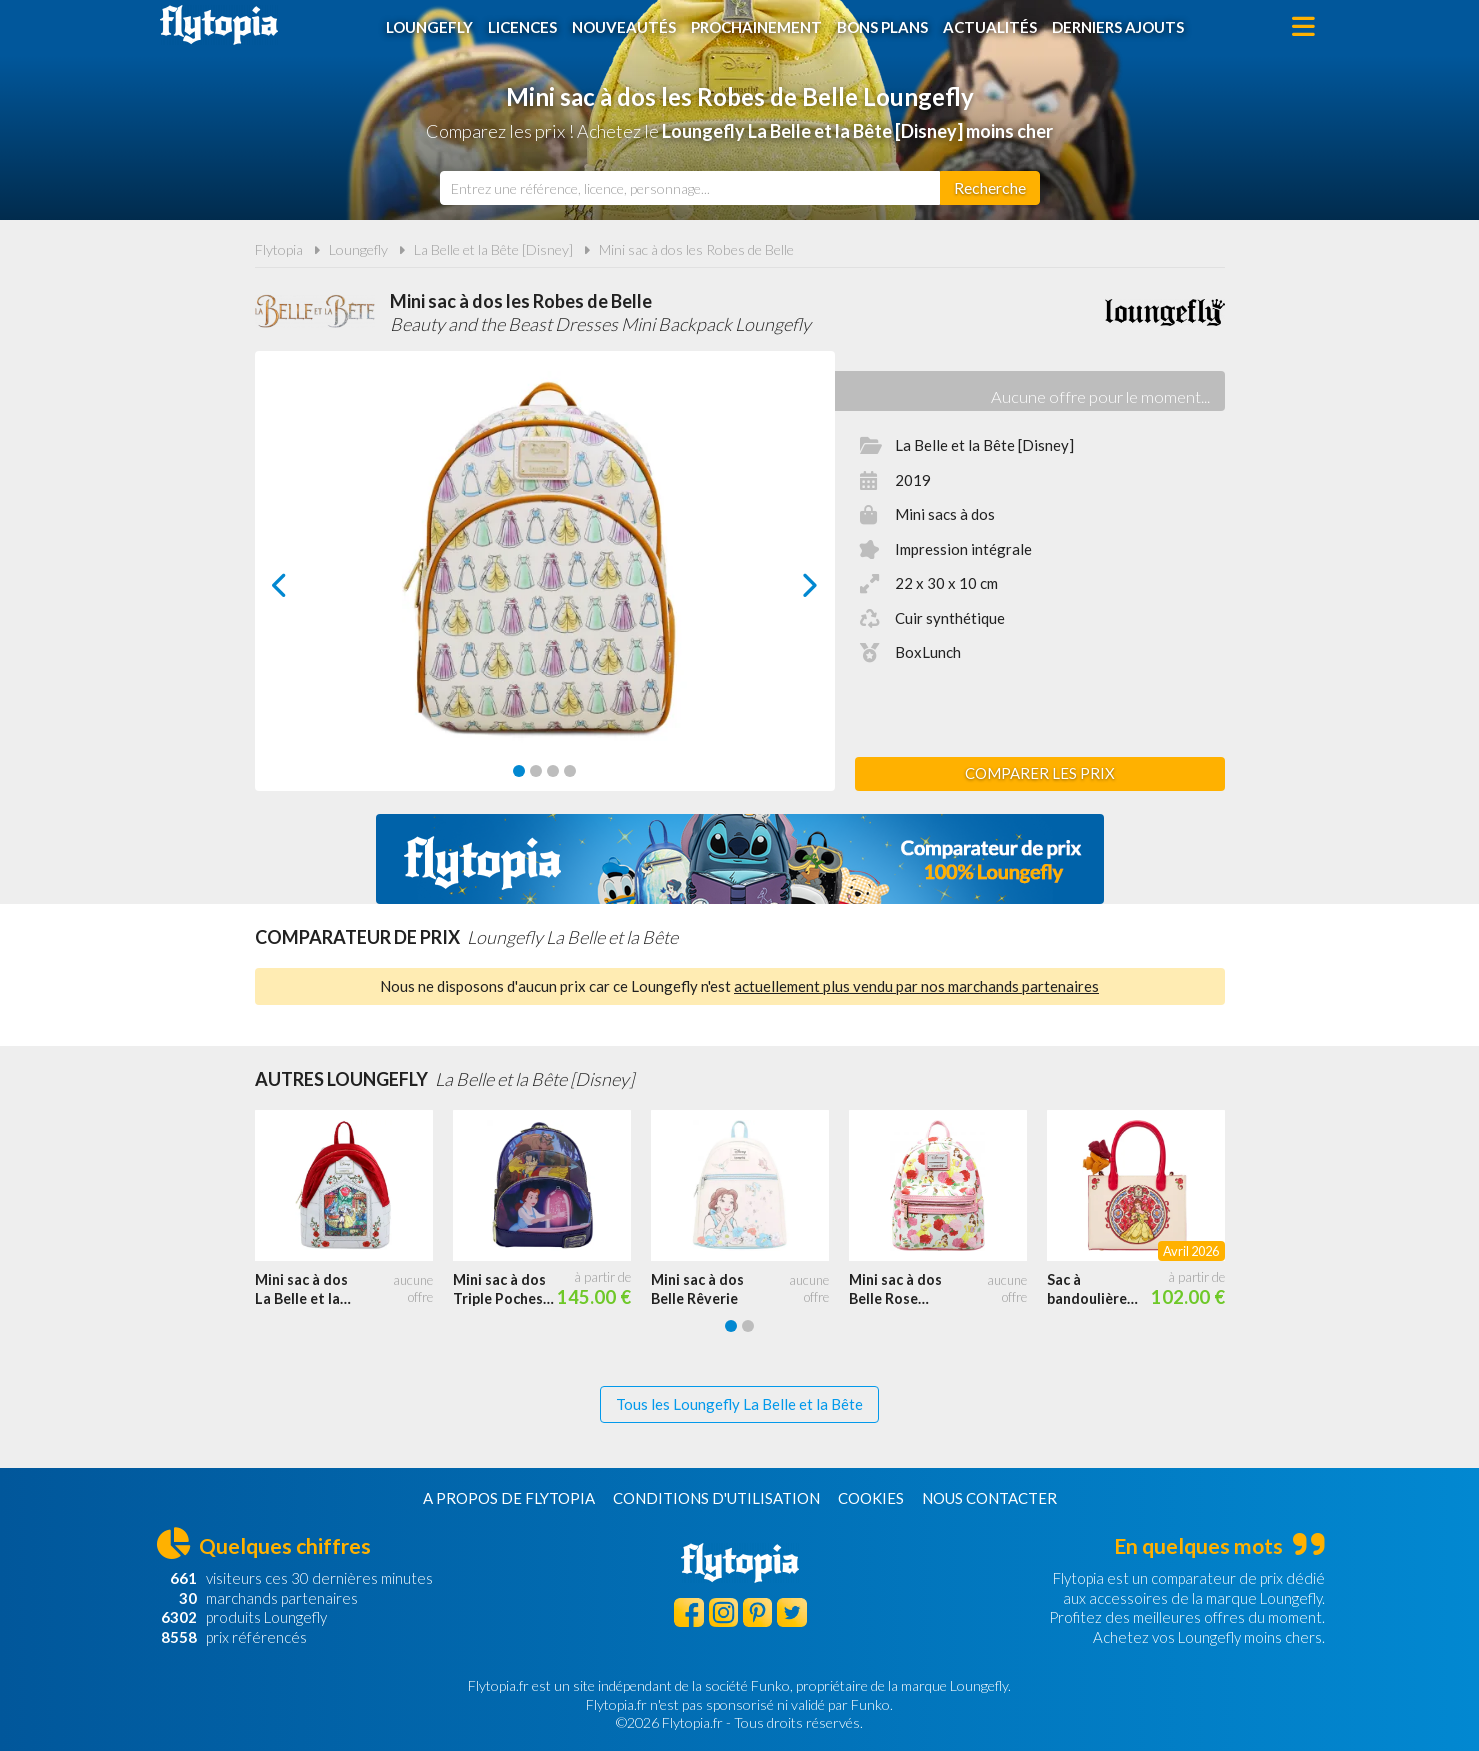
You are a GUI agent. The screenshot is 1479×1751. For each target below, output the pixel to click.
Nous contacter (989, 1498)
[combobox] (690, 188)
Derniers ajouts (1118, 27)
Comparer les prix (1040, 773)
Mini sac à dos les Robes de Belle (696, 249)
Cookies (871, 1498)
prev (302, 590)
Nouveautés (624, 27)
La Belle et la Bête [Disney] (493, 249)
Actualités (990, 27)
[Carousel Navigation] (544, 585)
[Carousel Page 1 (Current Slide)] (519, 771)
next (787, 590)
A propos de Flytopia (509, 1498)
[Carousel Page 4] (570, 771)
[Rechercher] (990, 188)
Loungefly (429, 27)
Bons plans (882, 27)
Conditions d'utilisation (716, 1498)
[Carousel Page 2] (536, 771)
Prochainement (756, 27)
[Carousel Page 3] (553, 771)
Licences (522, 27)
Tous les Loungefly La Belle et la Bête (739, 1404)
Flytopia (219, 25)
